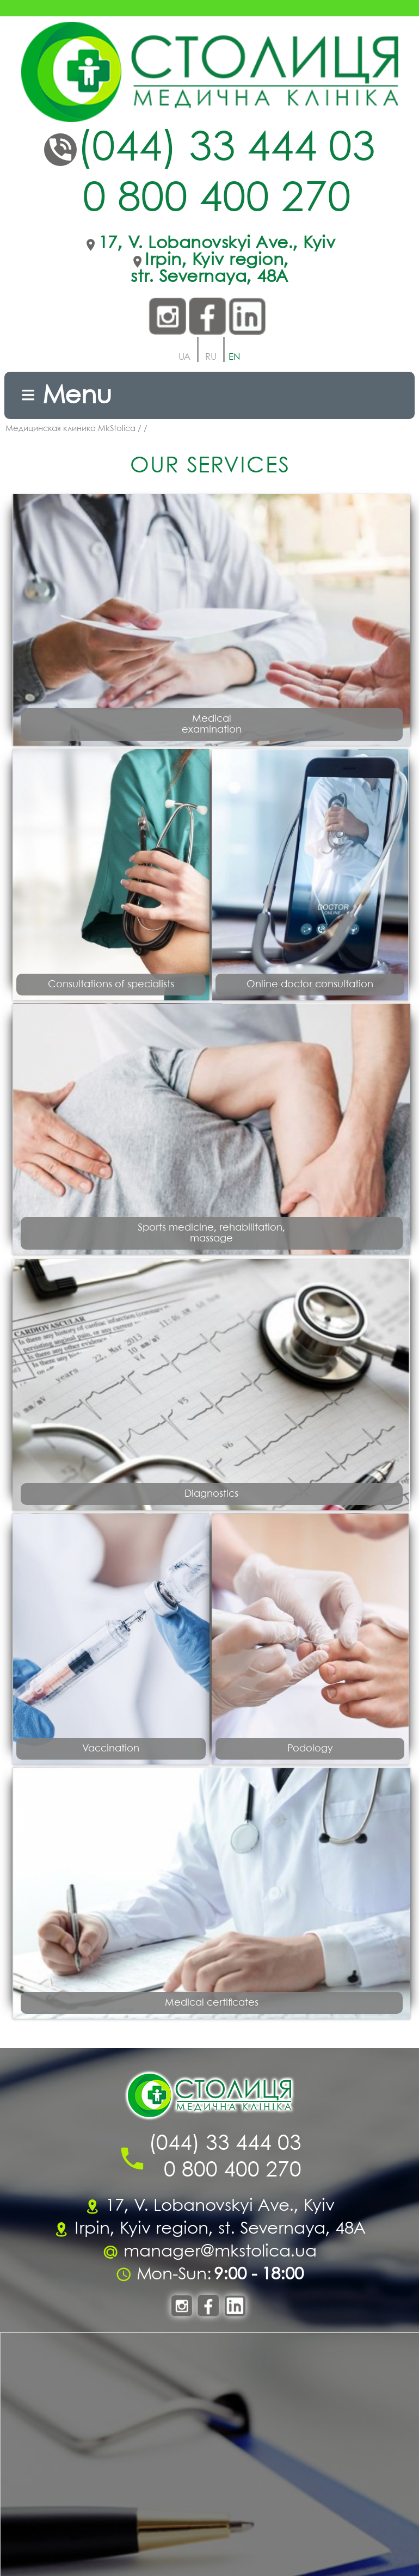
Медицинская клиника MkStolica (70, 429)
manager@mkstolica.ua (220, 2252)
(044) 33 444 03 (226, 149)
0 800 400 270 (217, 200)
